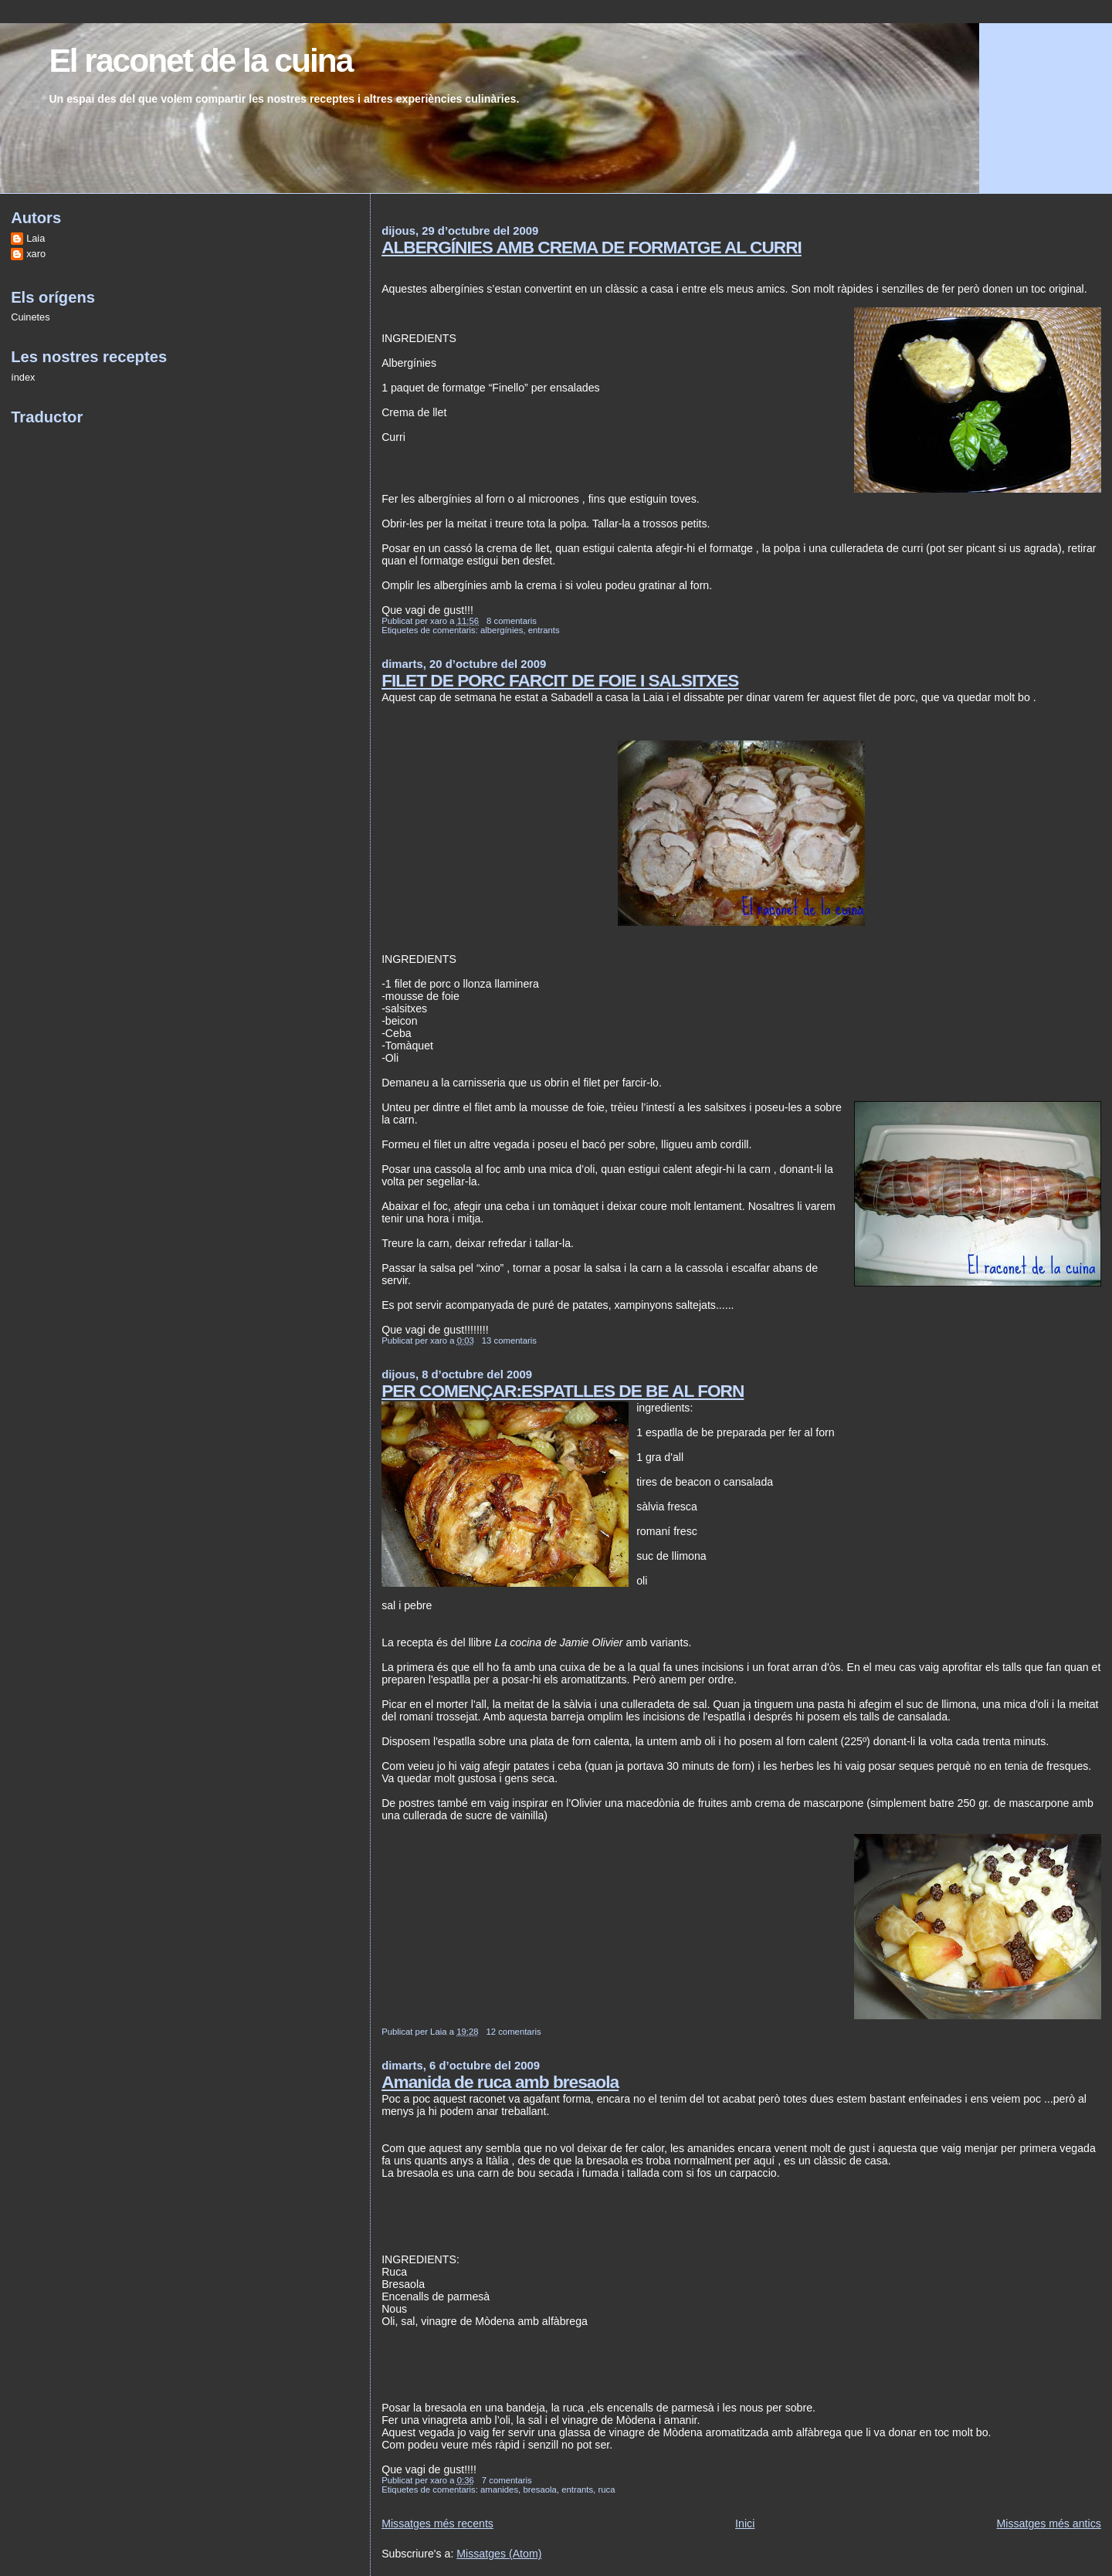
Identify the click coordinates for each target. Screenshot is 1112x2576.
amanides (499, 2489)
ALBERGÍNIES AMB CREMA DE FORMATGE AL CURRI (591, 247)
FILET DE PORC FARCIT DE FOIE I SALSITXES (559, 680)
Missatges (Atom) (498, 2553)
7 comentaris (507, 2480)
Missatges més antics (1049, 2523)
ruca (606, 2489)
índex (23, 377)
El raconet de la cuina (200, 60)
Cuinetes (30, 317)
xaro (36, 253)
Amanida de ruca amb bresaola (500, 2082)
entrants (544, 630)
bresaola (539, 2489)
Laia (35, 238)
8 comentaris (511, 620)
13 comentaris (509, 1340)
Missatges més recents (437, 2523)
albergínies (501, 630)
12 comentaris (513, 2031)
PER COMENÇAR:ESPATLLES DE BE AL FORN (562, 1391)
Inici (744, 2523)
